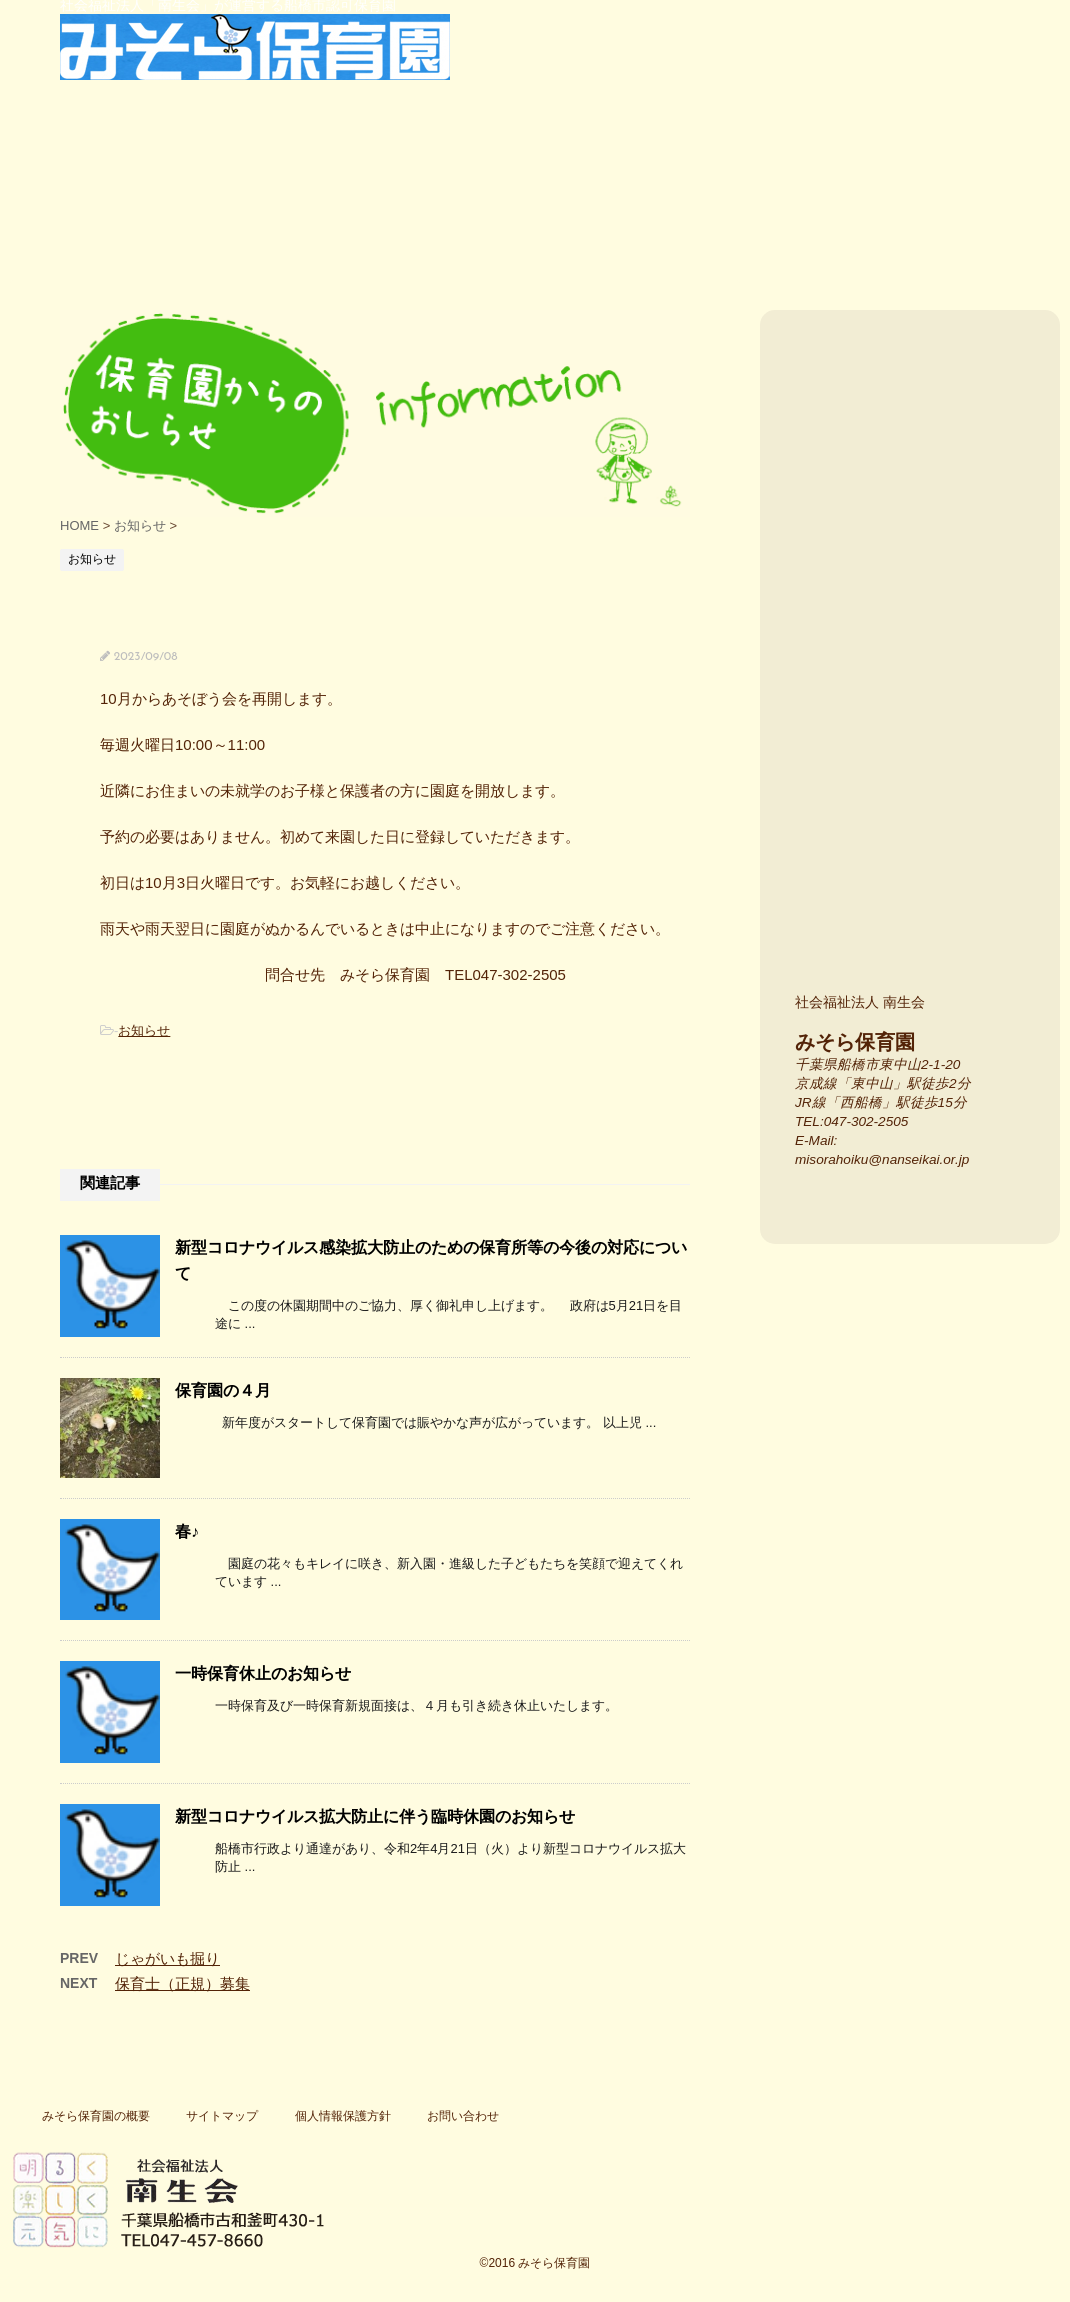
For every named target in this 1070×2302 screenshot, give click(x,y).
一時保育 (915, 219)
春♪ (187, 1531)
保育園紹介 (156, 219)
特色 (305, 219)
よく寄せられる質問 (774, 219)
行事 (476, 219)
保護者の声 (625, 219)
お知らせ (144, 1030)
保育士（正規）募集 (182, 1983)
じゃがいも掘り (167, 1958)
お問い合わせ (463, 2116)
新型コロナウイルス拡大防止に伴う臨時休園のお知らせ (375, 1816)
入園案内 (917, 439)
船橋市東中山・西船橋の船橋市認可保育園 (60, 219)
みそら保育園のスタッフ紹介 (917, 895)
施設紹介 (917, 760)
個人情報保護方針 (343, 2116)
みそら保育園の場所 (917, 625)
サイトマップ (222, 2116)
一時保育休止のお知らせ (263, 1673)
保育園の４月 (223, 1390)
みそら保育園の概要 (96, 2116)
